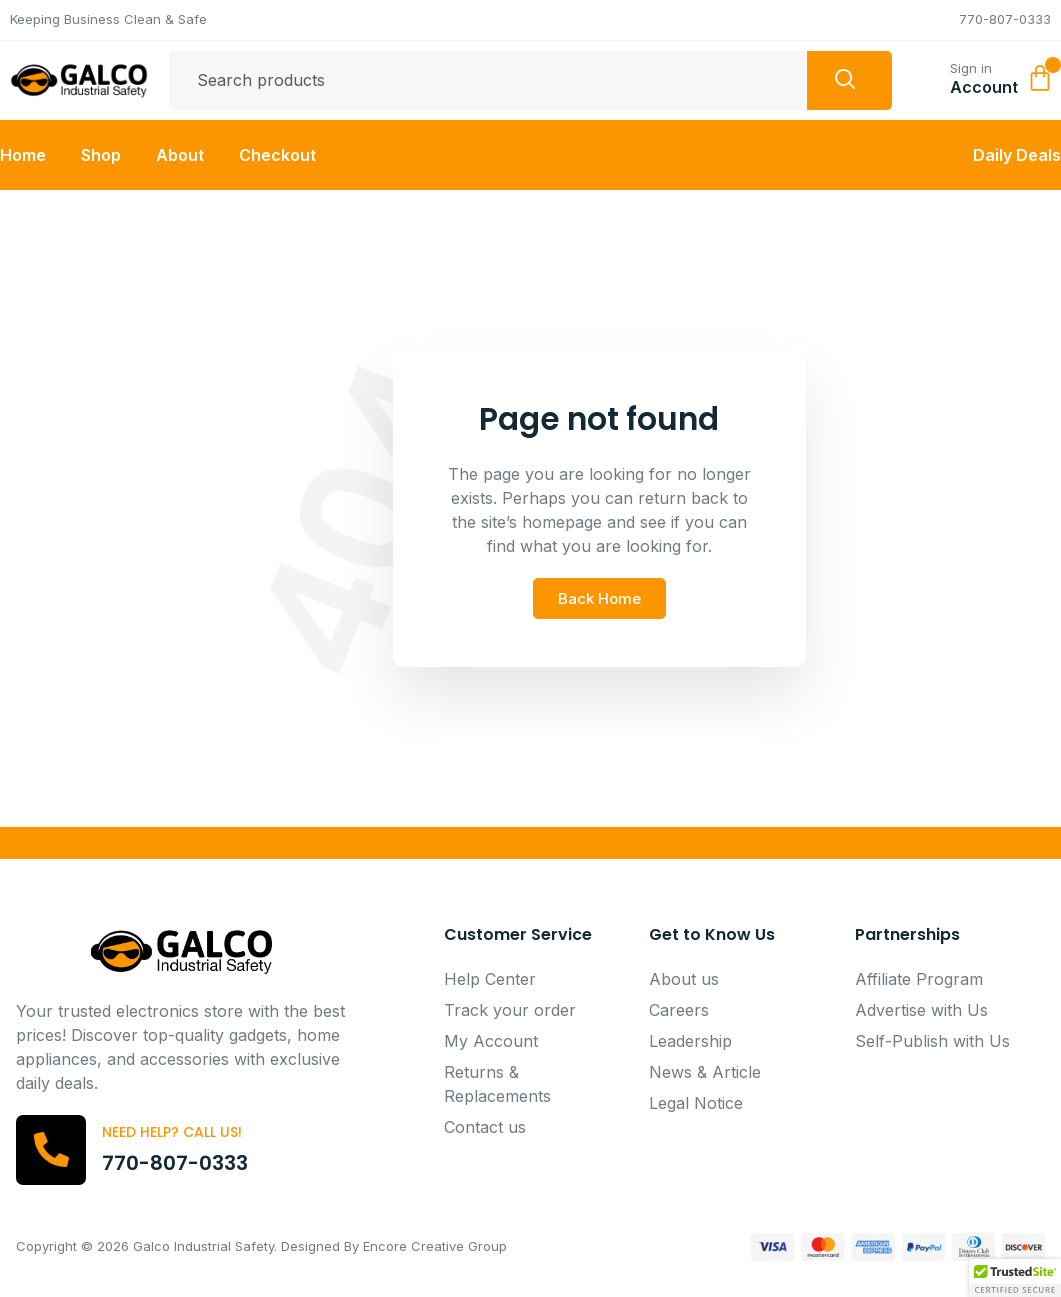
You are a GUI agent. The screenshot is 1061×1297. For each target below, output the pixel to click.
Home (23, 155)
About (180, 155)
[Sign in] (926, 76)
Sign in (971, 68)
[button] (1015, 1278)
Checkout (277, 155)
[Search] (849, 81)
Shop (101, 155)
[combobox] (488, 81)
